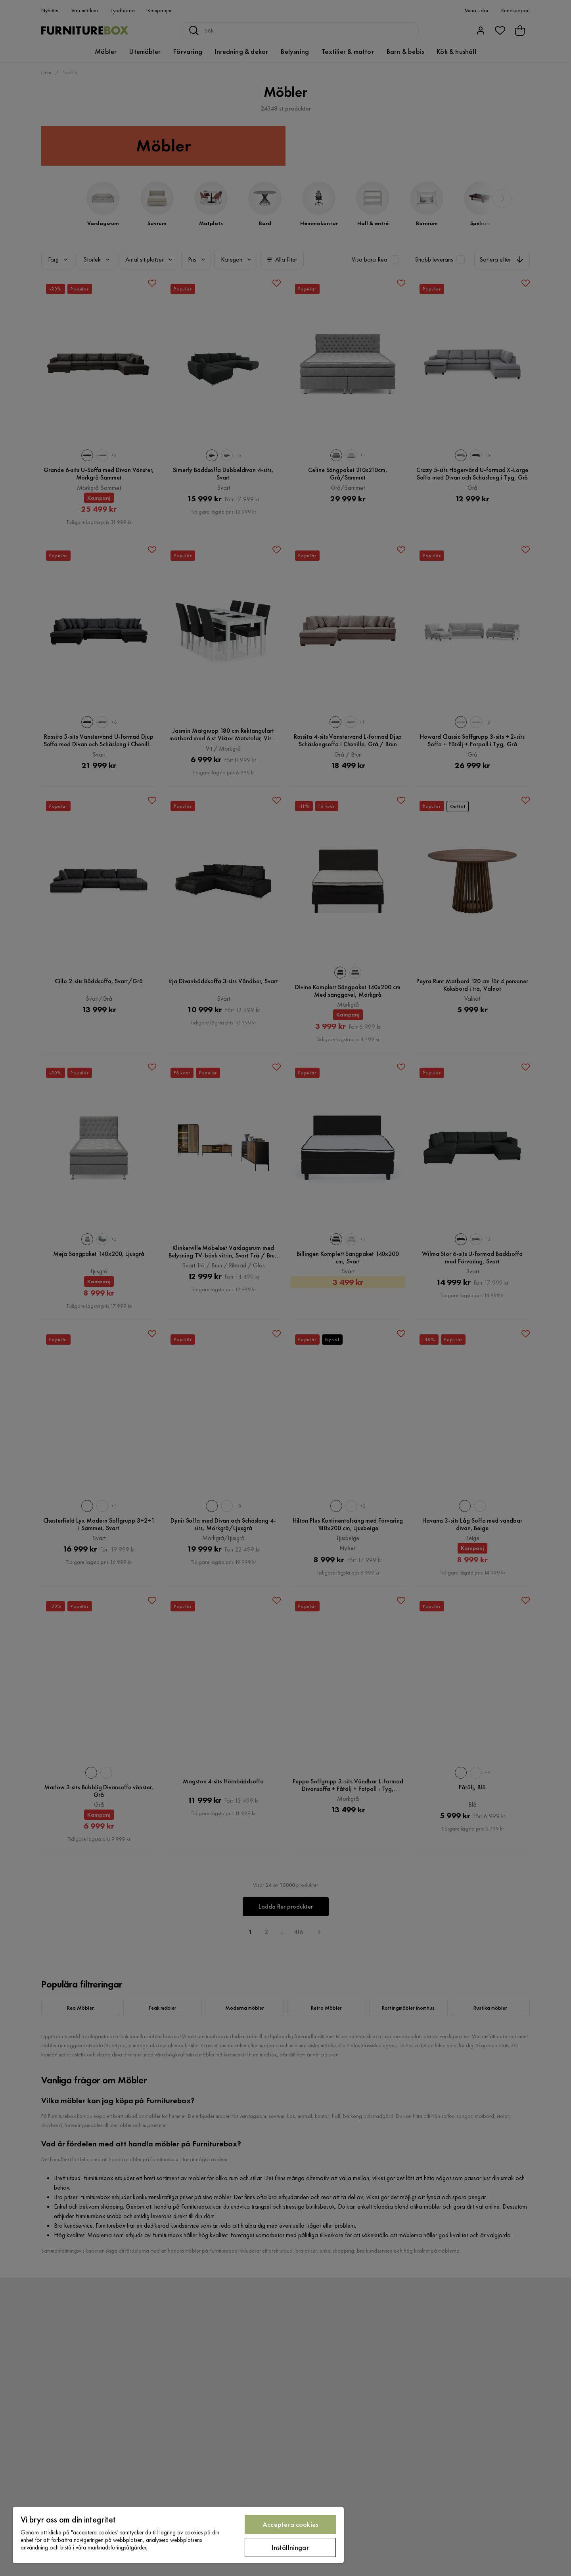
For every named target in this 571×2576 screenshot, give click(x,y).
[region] (178, 2535)
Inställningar (290, 2547)
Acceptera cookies (290, 2524)
